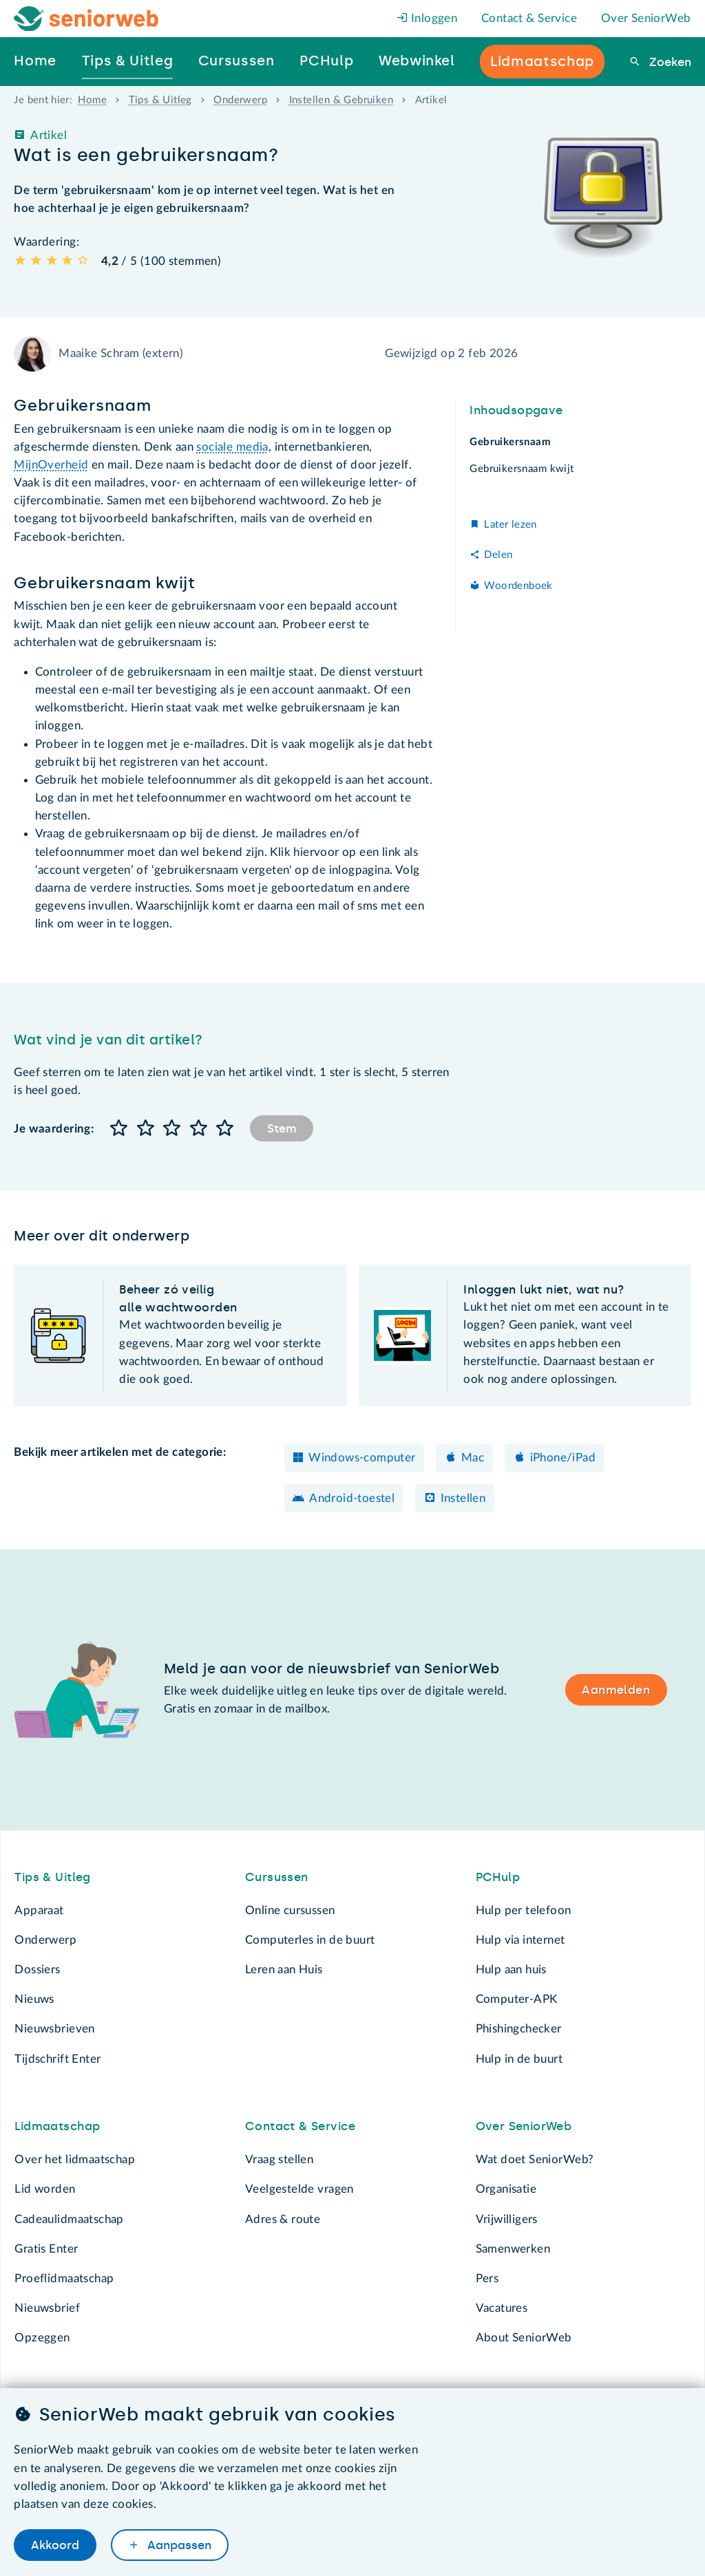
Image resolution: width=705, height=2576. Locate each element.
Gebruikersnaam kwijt (522, 469)
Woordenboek (518, 586)
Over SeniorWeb (646, 18)
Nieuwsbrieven (54, 2029)
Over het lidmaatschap (74, 2159)
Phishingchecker (519, 2029)
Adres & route (282, 2219)
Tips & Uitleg (160, 100)
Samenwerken (513, 2249)
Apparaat (38, 1910)
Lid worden (44, 2189)
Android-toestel (351, 1498)
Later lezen (510, 524)
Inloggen (427, 18)
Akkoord (55, 2544)
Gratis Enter (46, 2249)
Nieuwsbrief (46, 2308)
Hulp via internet (520, 1940)
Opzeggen (42, 2337)
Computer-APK (517, 1999)
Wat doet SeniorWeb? (535, 2159)
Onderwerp (240, 100)
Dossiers (37, 1969)
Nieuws (34, 1999)
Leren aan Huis (284, 1969)
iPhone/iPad (563, 1457)
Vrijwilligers (507, 2219)
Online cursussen (290, 1910)
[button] (118, 1129)
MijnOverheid (51, 465)
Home (92, 100)
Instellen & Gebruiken (341, 100)
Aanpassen (177, 2544)
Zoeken (668, 62)
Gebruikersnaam (510, 442)
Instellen (463, 1498)
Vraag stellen (279, 2159)
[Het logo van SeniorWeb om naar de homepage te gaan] (86, 19)
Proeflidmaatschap (64, 2278)
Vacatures (502, 2308)
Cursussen (276, 1877)
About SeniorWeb (524, 2337)
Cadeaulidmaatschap (68, 2219)
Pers (487, 2278)
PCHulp (498, 1877)
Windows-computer (362, 1457)
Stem (282, 1128)
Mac (472, 1457)
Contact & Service (529, 18)
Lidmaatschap (57, 2126)
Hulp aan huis (511, 1969)
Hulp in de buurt (519, 2059)
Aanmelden (616, 1690)
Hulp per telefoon (523, 1910)
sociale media (232, 447)
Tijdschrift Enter (57, 2059)
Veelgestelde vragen (299, 2189)
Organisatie (506, 2189)
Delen (498, 555)
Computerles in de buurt (310, 1940)
